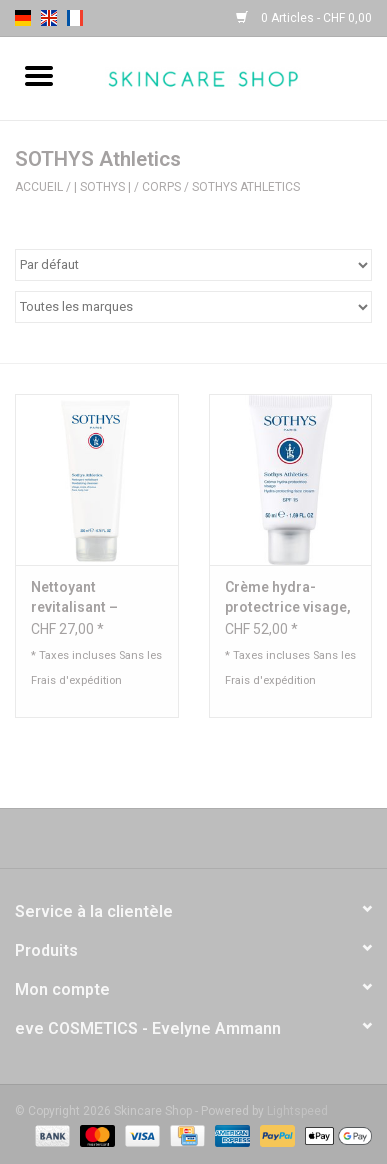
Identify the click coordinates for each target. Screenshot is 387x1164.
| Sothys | (102, 187)
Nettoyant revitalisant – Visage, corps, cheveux (79, 598)
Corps (161, 187)
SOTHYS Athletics (246, 187)
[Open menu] (39, 75)
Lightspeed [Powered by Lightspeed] (297, 1111)
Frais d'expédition (76, 680)
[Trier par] (193, 265)
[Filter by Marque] (193, 307)
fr (75, 18)
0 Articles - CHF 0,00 (304, 18)
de (23, 18)
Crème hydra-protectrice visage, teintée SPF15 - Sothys (288, 598)
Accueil (39, 187)
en (49, 18)
